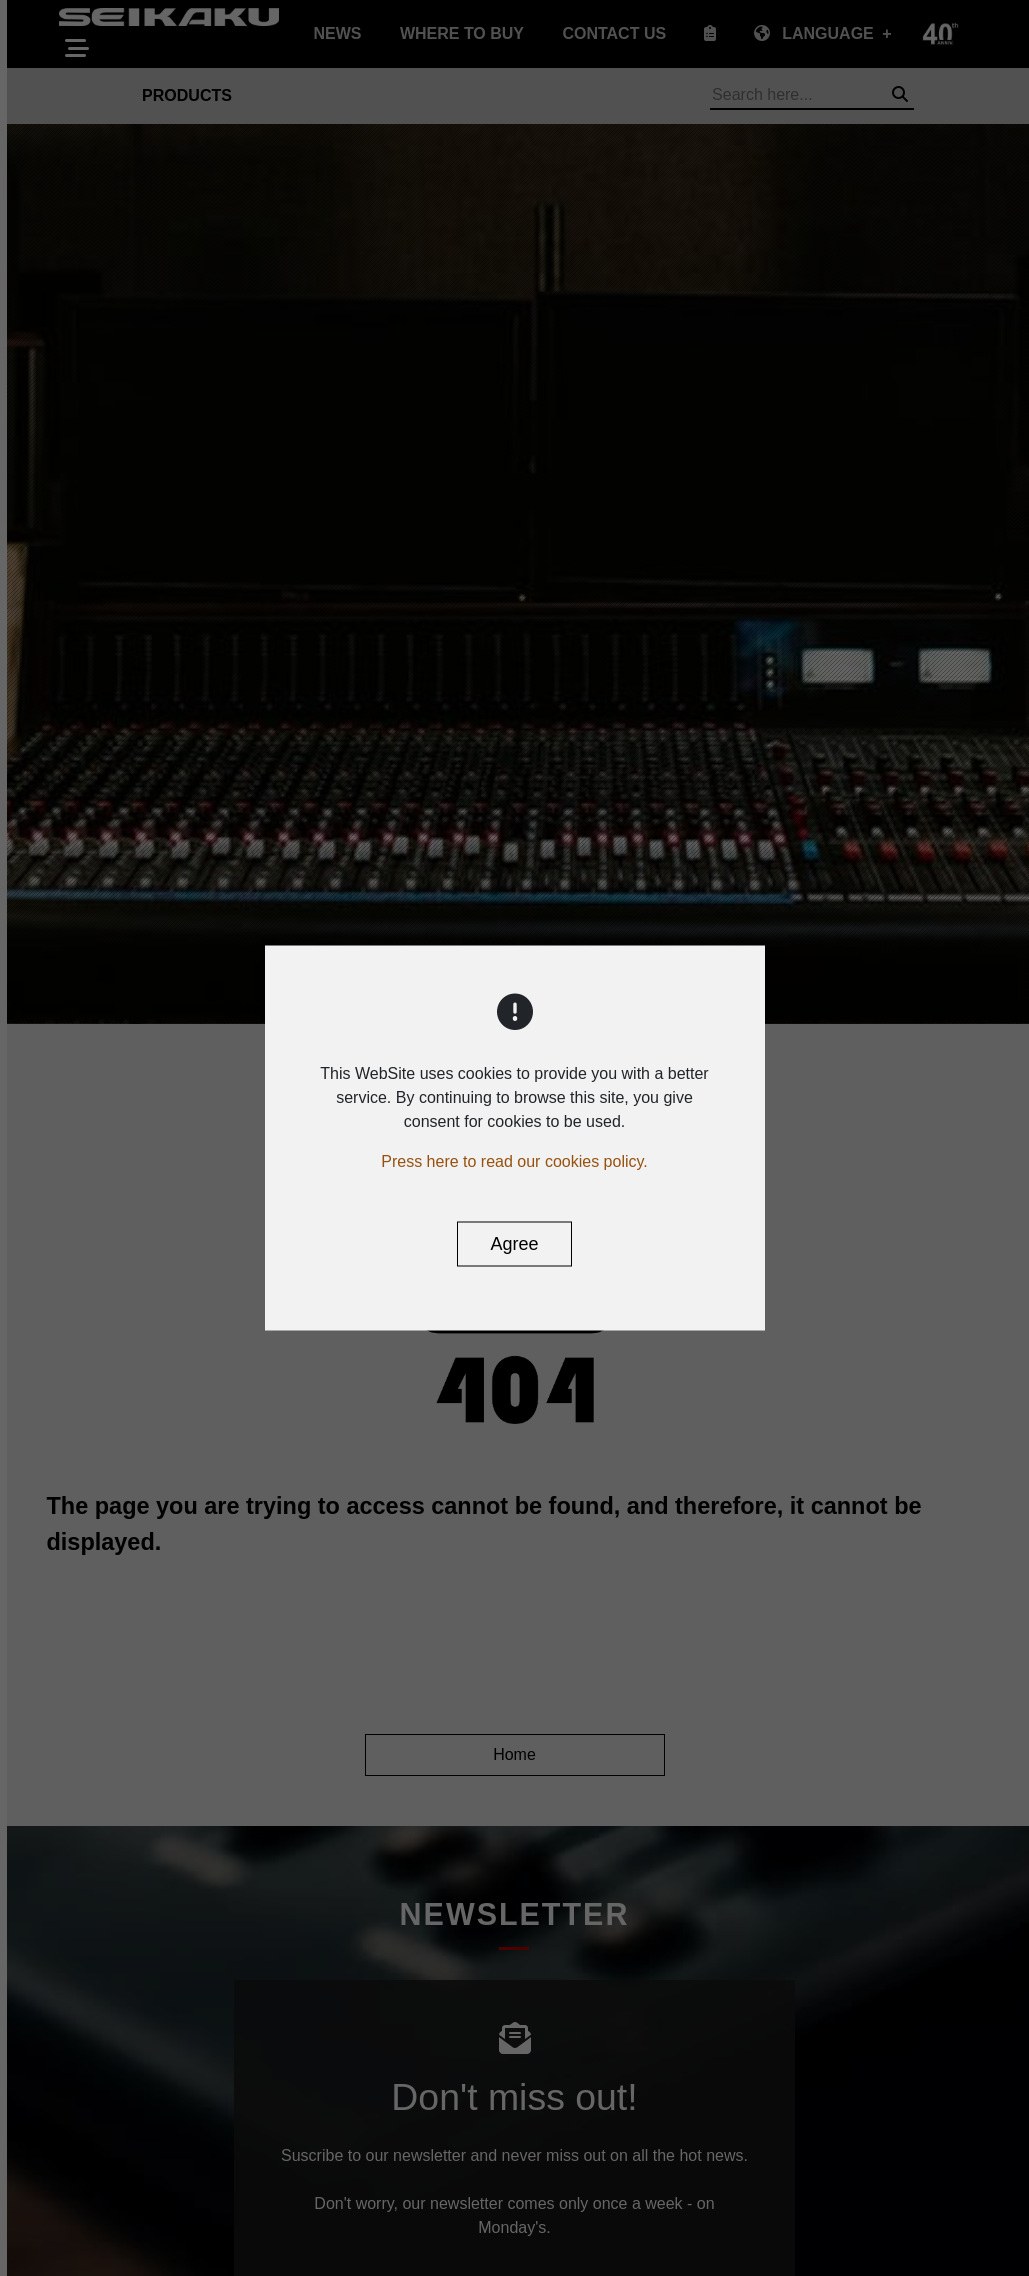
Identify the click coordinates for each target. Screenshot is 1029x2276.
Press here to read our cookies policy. (514, 1161)
